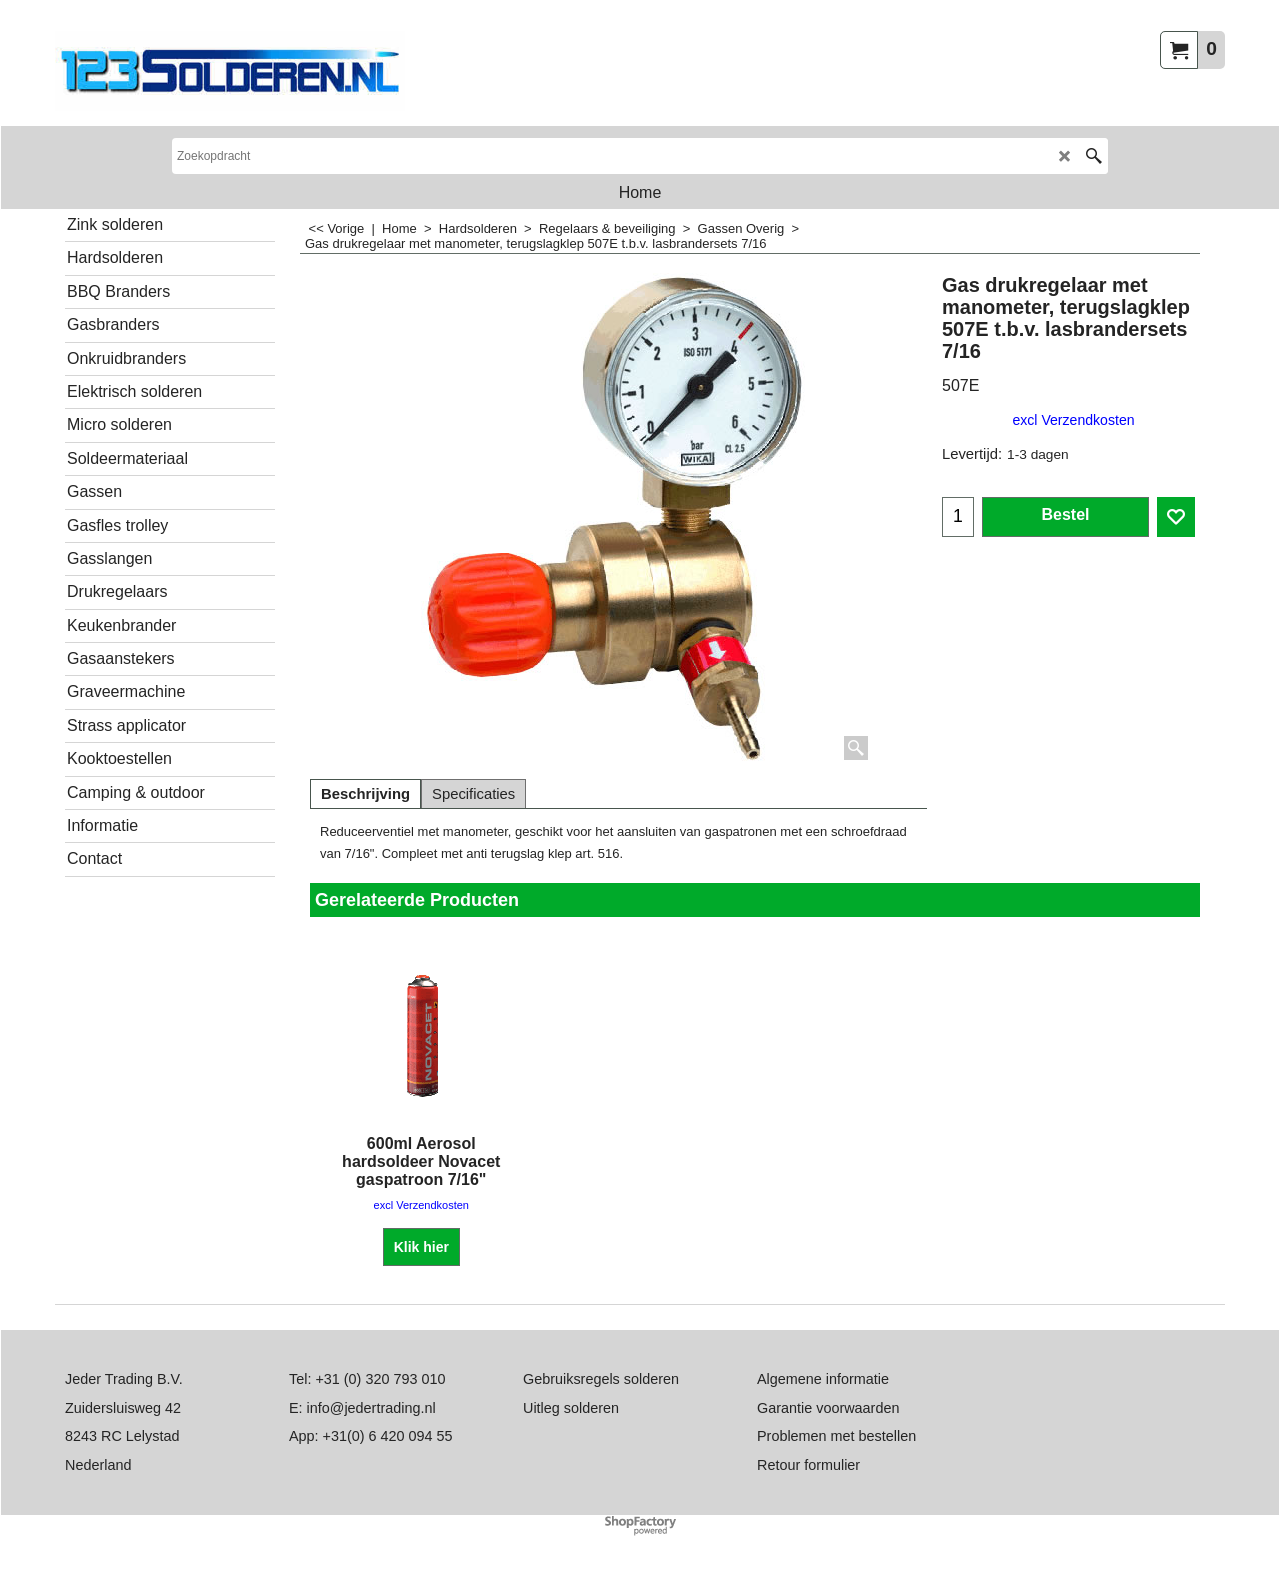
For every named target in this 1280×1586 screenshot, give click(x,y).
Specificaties (473, 794)
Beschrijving (365, 794)
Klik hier (421, 1247)
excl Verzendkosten (1073, 420)
